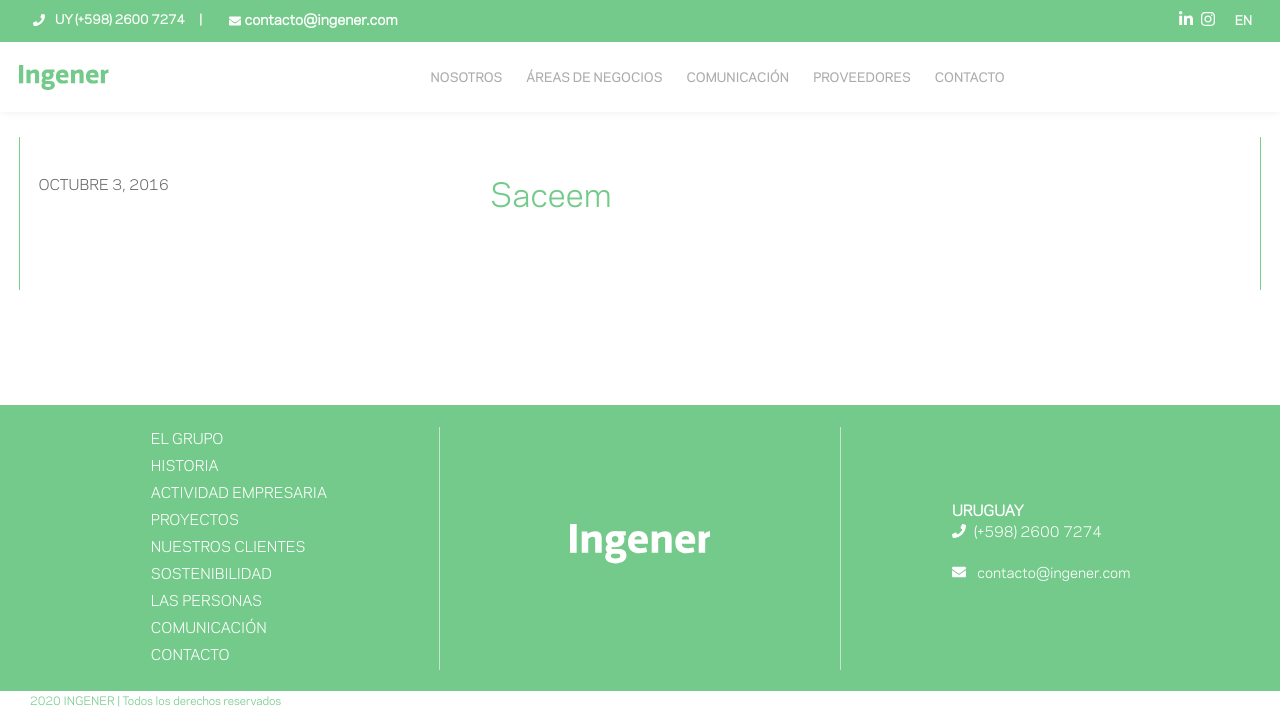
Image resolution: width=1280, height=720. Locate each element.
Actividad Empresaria (239, 494)
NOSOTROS (467, 79)
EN (1243, 22)
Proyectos (195, 521)
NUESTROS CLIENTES (228, 548)
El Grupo (187, 440)
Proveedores (862, 79)
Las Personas (206, 602)
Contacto (970, 79)
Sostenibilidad (211, 575)
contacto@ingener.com (319, 21)
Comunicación (737, 79)
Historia (185, 467)
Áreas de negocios (594, 79)
